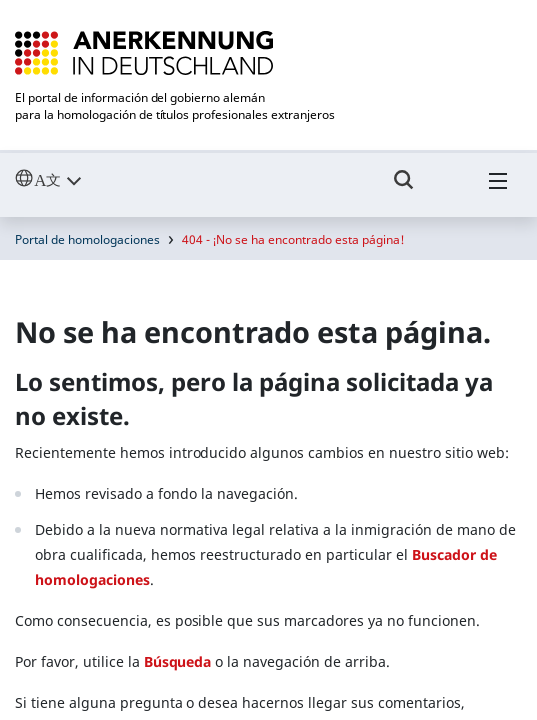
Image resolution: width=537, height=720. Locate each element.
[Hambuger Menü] (498, 189)
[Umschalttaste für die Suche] (404, 189)
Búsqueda (178, 661)
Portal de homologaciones (87, 239)
